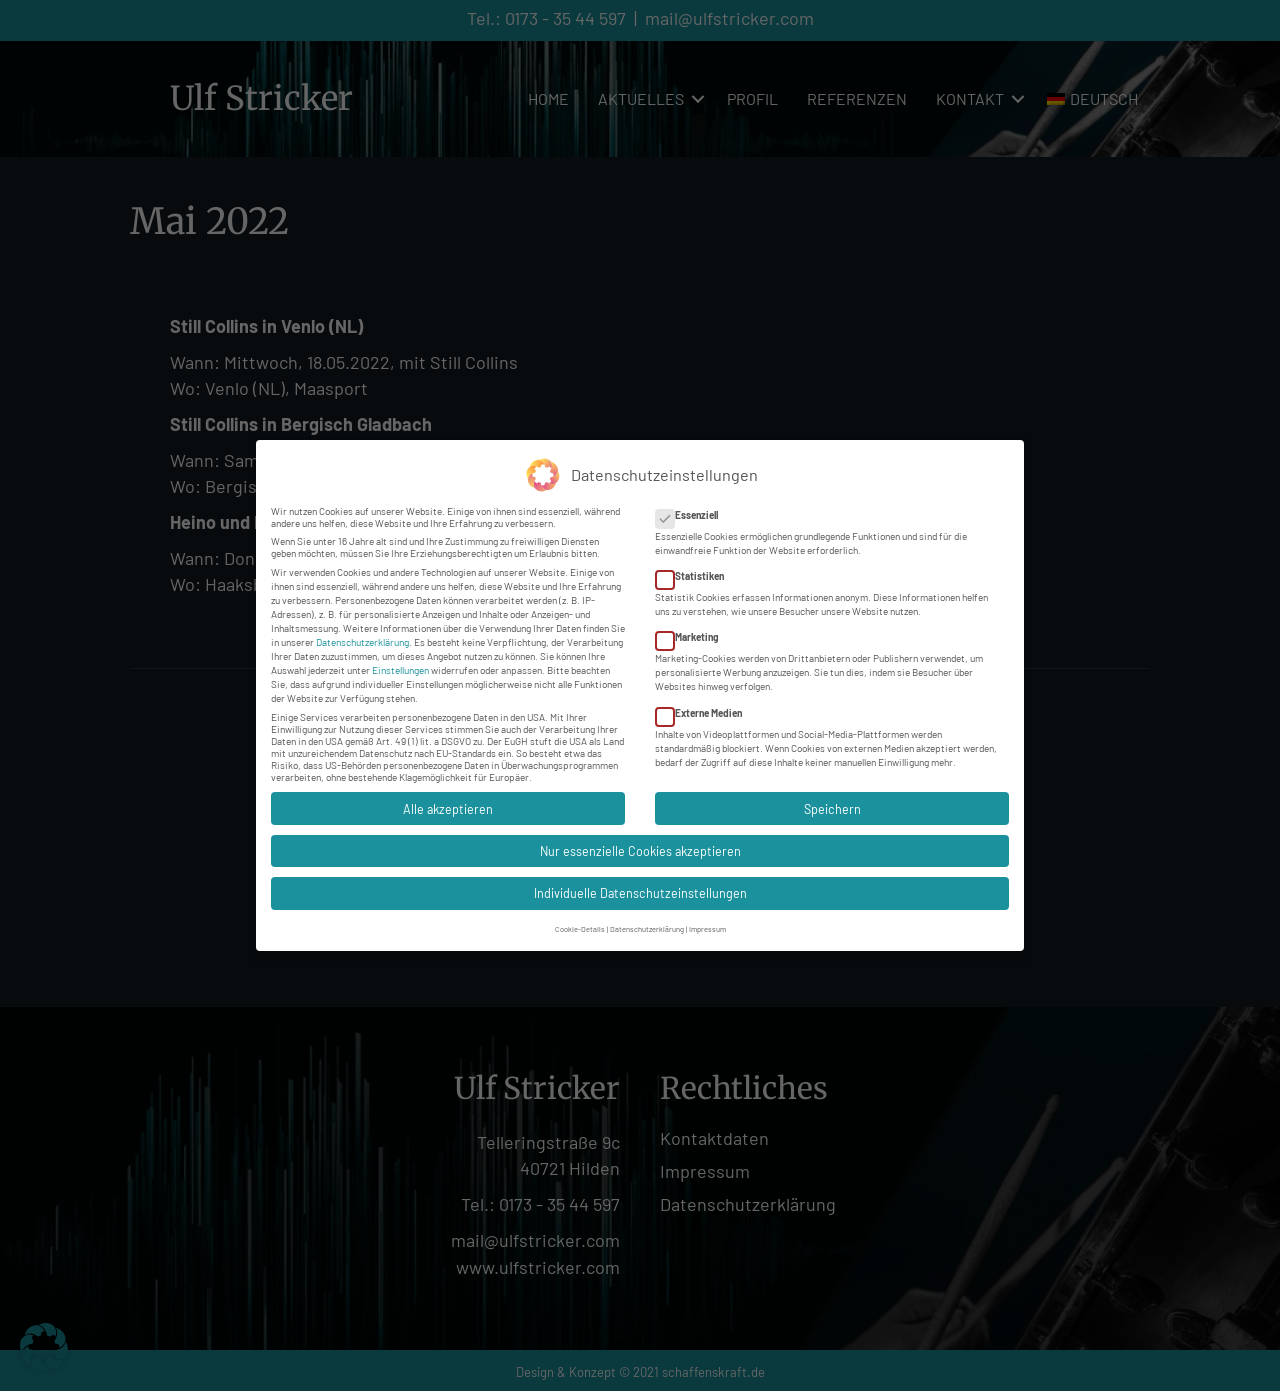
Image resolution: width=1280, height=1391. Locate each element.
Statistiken (696, 568)
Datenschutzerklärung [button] (647, 921)
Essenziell (693, 506)
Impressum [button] (707, 921)
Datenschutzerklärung (362, 633)
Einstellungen (400, 661)
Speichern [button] (832, 800)
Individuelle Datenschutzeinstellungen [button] (640, 885)
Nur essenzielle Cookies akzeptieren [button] (640, 842)
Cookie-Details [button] (580, 921)
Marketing (693, 629)
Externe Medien (705, 704)
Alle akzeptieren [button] (448, 800)
